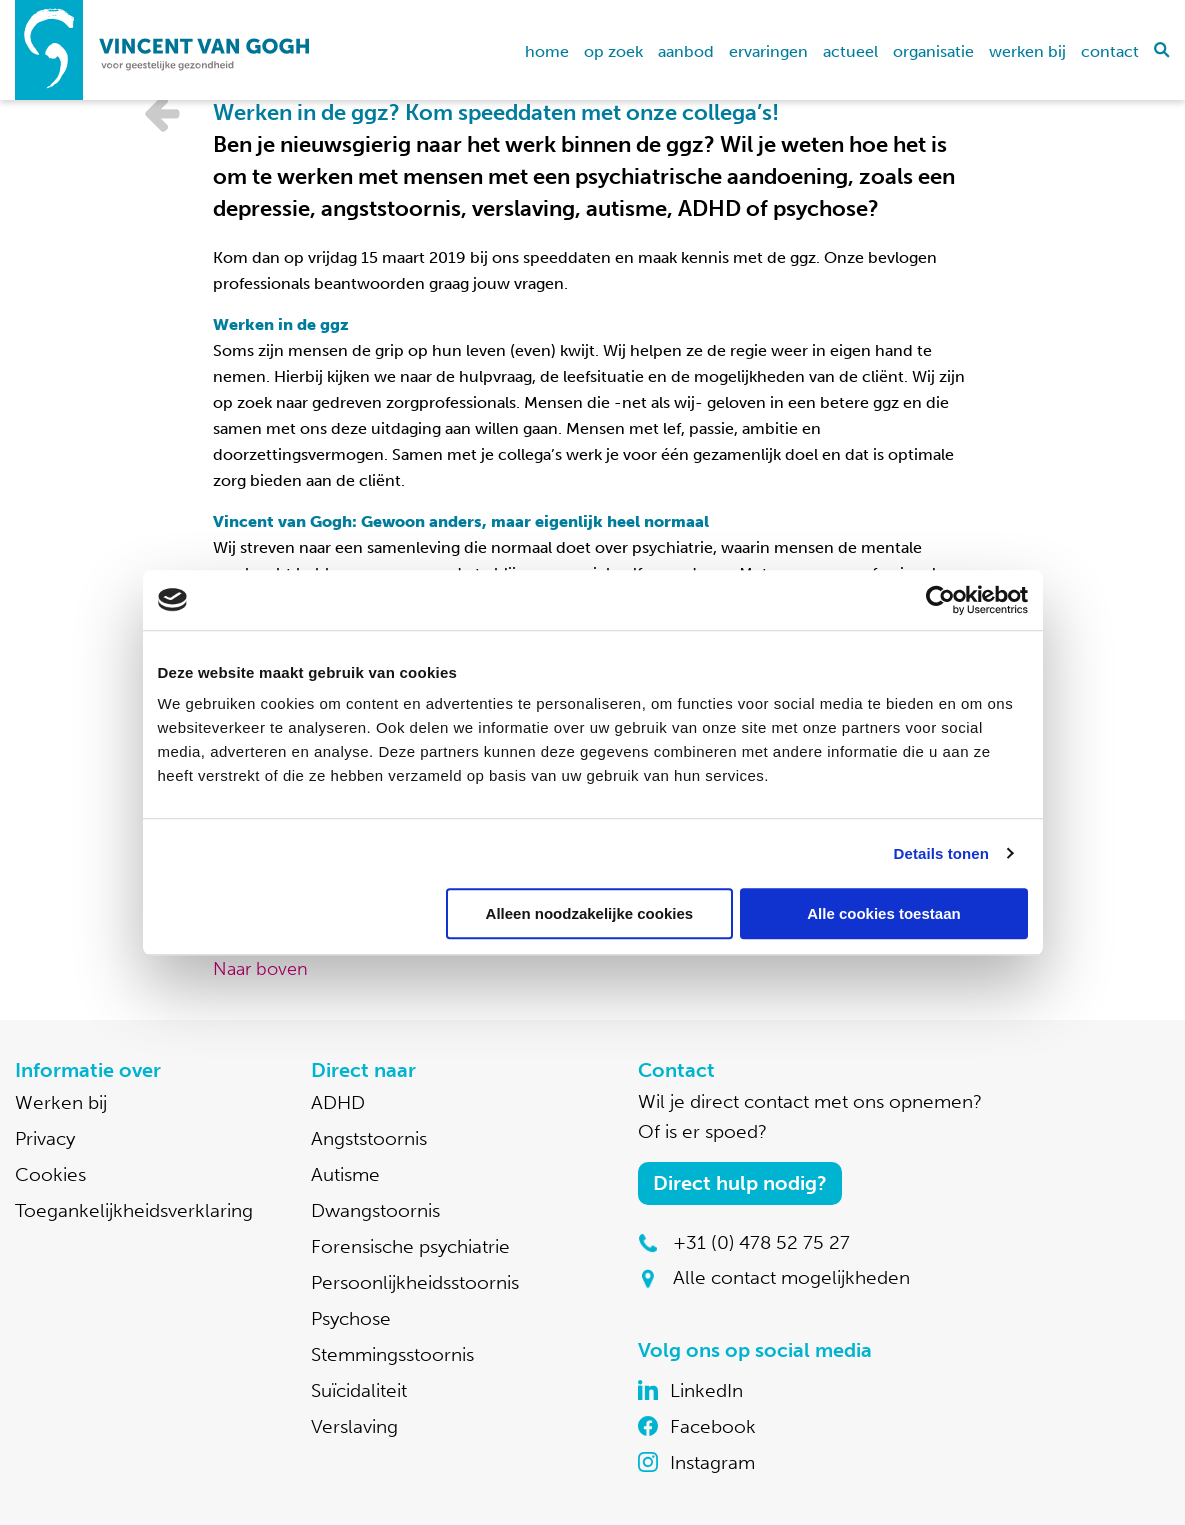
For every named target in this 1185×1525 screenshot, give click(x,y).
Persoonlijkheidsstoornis (415, 1282)
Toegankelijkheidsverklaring (134, 1210)
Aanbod (686, 51)
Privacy (45, 1138)
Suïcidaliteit (359, 1390)
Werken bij (1027, 51)
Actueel (850, 51)
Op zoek (613, 51)
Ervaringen (768, 51)
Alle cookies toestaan (883, 913)
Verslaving (354, 1426)
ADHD (338, 1102)
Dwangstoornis (375, 1210)
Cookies (50, 1174)
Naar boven (260, 969)
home (547, 51)
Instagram (712, 1462)
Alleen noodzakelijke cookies (590, 913)
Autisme (345, 1174)
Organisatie (933, 51)
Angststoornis (369, 1138)
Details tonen (941, 853)
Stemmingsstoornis (392, 1354)
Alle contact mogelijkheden (791, 1277)
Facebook (713, 1426)
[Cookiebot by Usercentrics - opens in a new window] (940, 600)
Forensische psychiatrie (410, 1246)
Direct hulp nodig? (740, 1183)
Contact (1110, 51)
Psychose (351, 1318)
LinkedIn (706, 1390)
